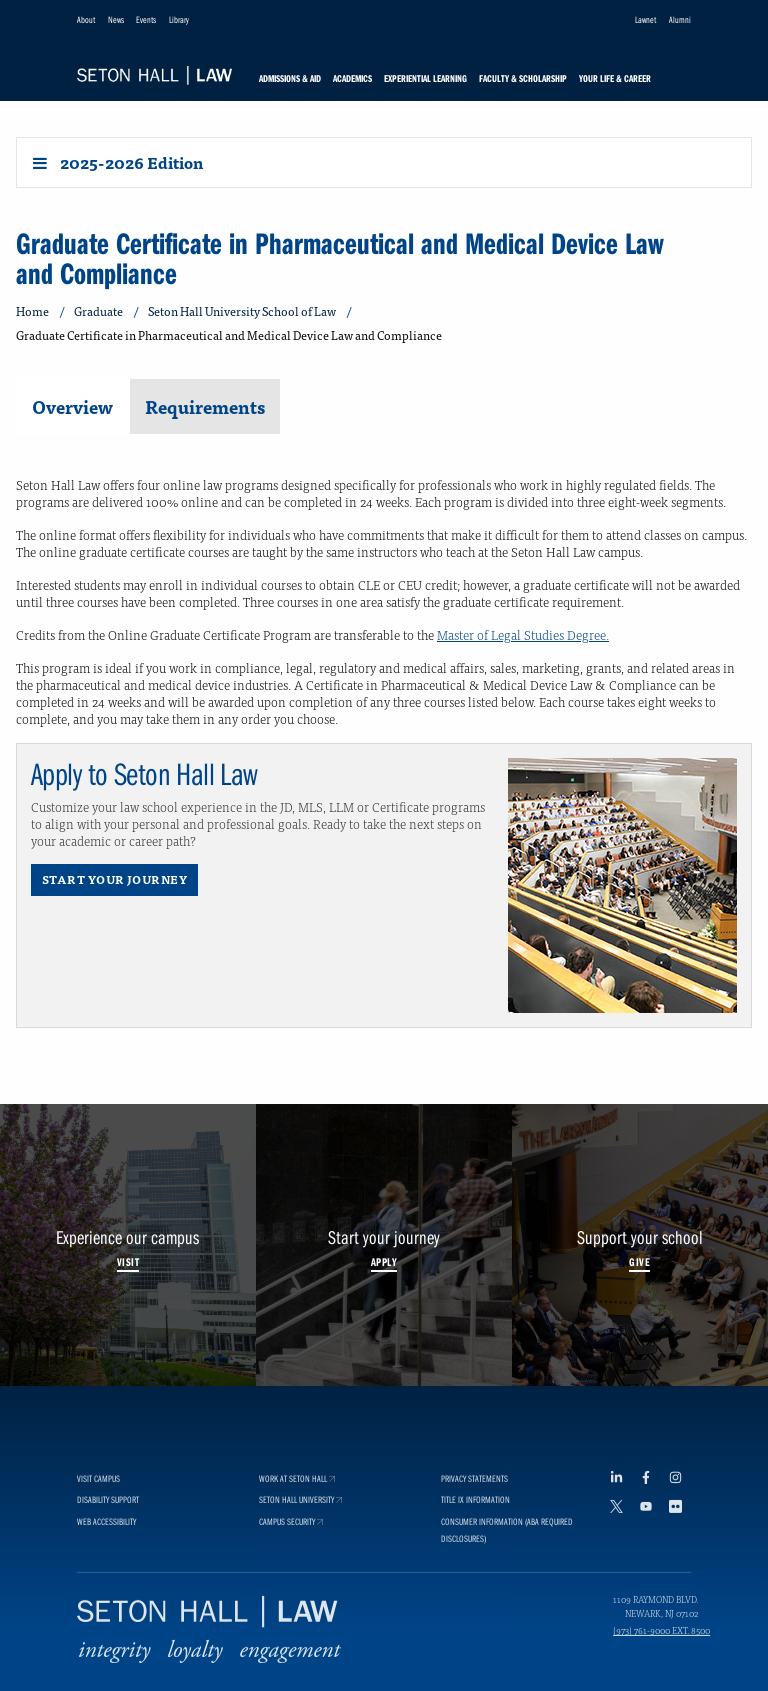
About (86, 19)
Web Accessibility (106, 1560)
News (116, 19)
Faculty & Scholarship (523, 78)
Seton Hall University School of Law (242, 311)
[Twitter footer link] (621, 1546)
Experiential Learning (425, 78)
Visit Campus (98, 1516)
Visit (128, 1262)
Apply (384, 1262)
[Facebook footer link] (651, 1516)
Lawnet (645, 19)
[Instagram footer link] (680, 1516)
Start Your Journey (114, 879)
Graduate (98, 311)
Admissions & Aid (290, 78)
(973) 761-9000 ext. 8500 (661, 1669)
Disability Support (108, 1538)
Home (32, 311)
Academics (352, 78)
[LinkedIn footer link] (621, 1516)
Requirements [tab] (205, 406)
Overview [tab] (72, 406)
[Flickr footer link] (680, 1546)
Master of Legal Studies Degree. (523, 634)
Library (179, 19)
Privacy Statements (474, 1516)
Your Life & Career (615, 78)
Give (639, 1262)
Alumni (680, 19)
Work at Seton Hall (297, 1516)
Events (146, 19)
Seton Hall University (300, 1538)
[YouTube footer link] (651, 1546)
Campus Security (291, 1560)
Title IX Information (475, 1538)
